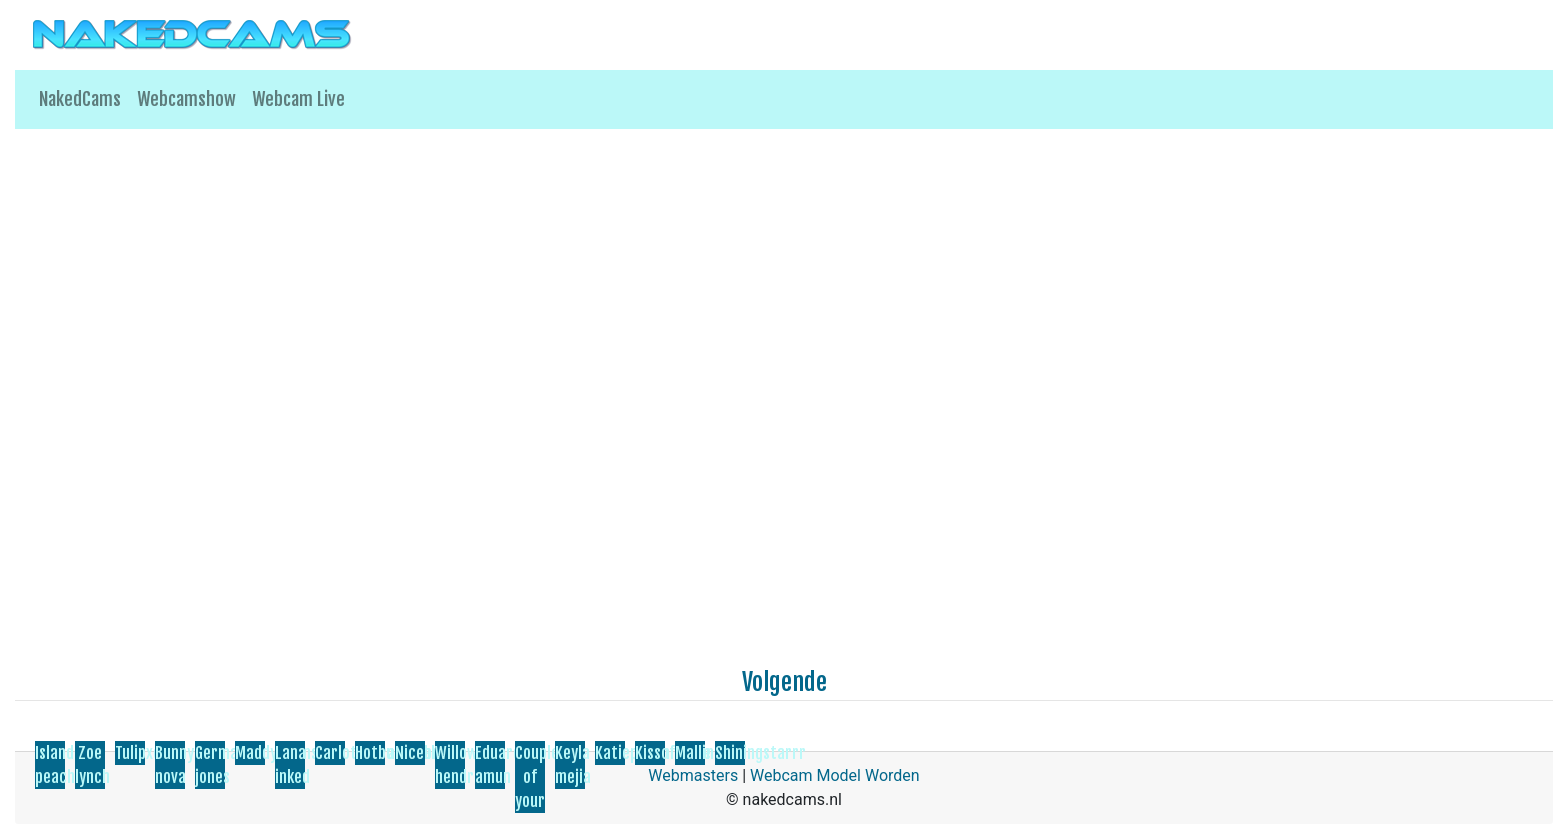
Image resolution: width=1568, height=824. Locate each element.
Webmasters (693, 775)
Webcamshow (186, 99)
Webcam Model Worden (835, 775)
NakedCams (80, 99)
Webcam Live (298, 99)
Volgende (784, 682)
